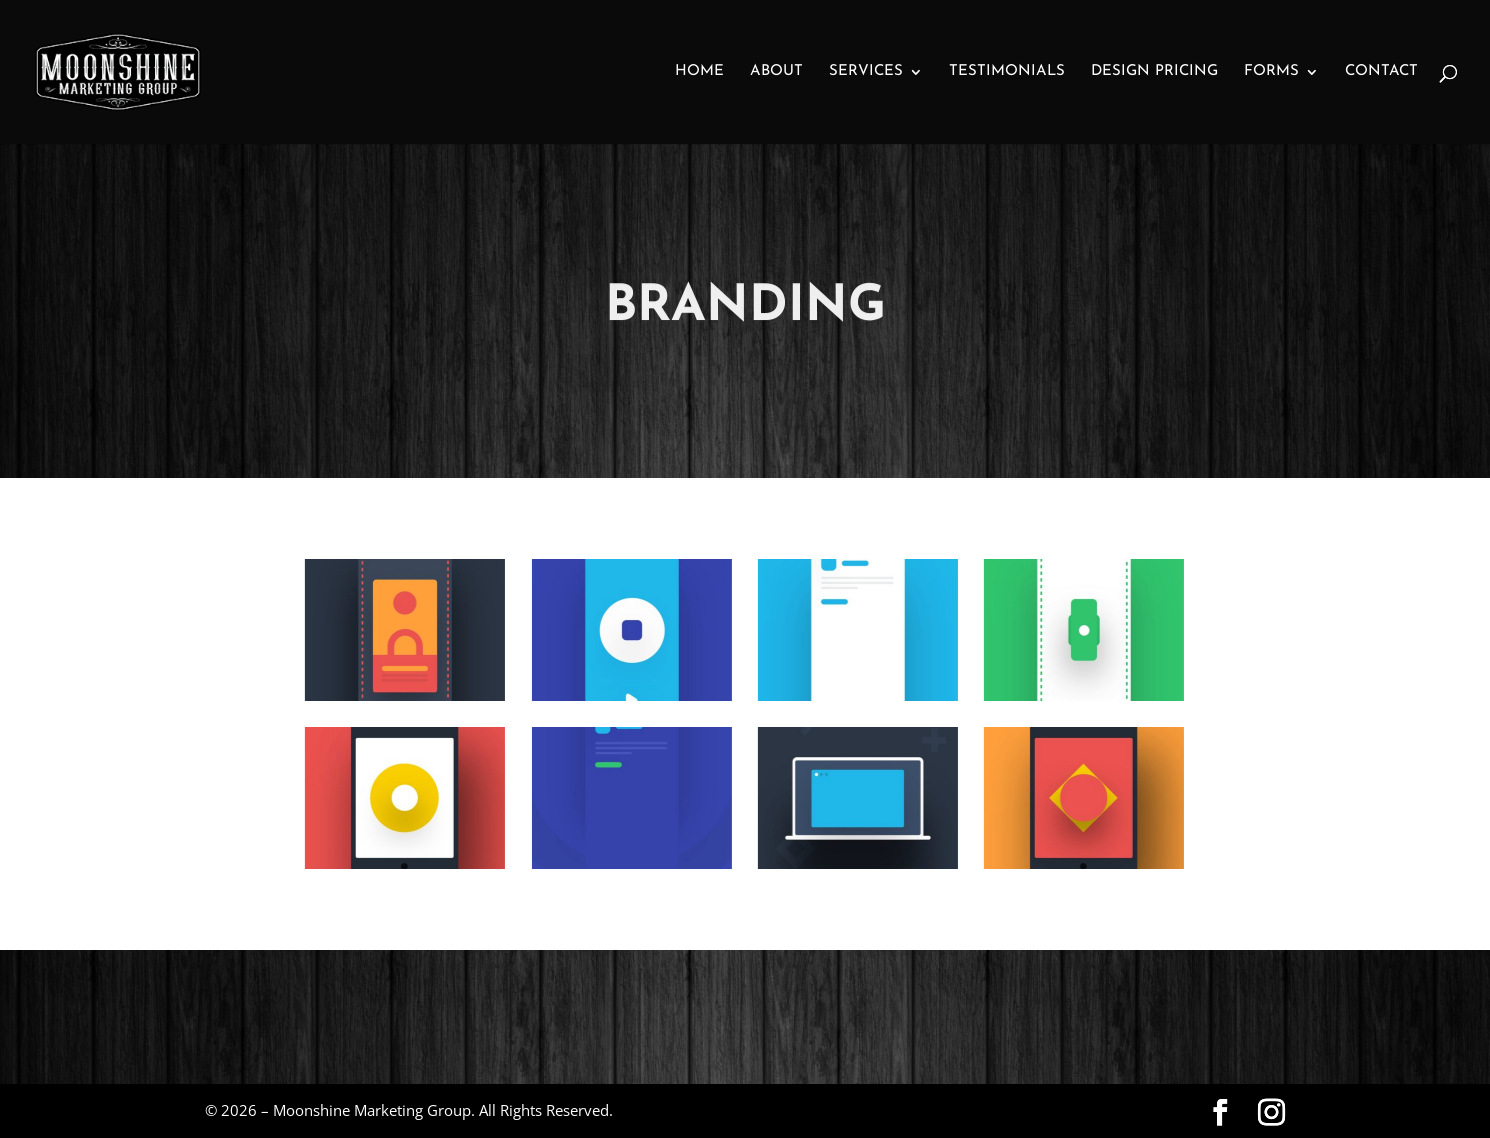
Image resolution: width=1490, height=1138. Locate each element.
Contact (1381, 72)
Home (699, 72)
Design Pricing (1154, 72)
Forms (1271, 72)
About (776, 72)
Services (866, 72)
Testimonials (1007, 72)
